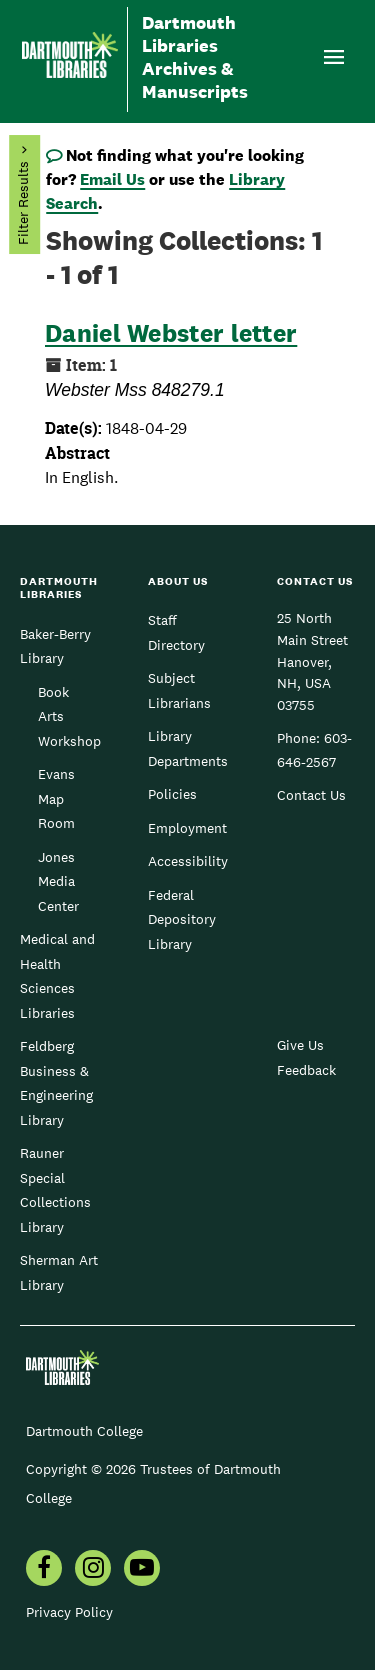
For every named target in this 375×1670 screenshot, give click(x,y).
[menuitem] (44, 1570)
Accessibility (188, 861)
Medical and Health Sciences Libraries (57, 975)
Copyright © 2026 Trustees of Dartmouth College (153, 1483)
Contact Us (311, 795)
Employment (187, 828)
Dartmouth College (84, 1431)
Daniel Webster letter (171, 333)
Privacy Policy (69, 1612)
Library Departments (188, 748)
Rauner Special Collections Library (55, 1189)
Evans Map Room (56, 798)
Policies (172, 794)
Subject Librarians (179, 690)
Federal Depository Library (182, 919)
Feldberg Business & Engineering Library (56, 1082)
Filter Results (23, 204)
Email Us (112, 179)
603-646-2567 (314, 750)
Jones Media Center (58, 881)
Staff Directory (176, 632)
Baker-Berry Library (55, 646)
